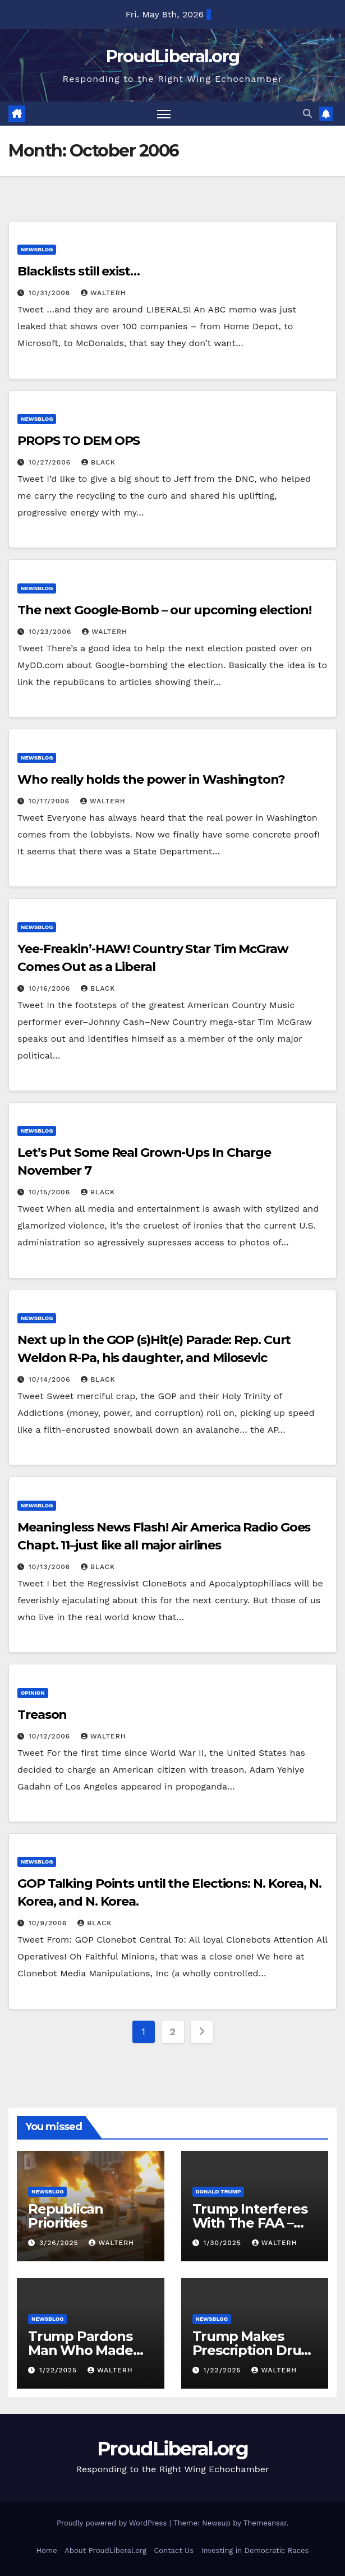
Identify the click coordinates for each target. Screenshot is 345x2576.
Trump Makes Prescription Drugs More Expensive (254, 2350)
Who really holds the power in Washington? (151, 779)
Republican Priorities (65, 2216)
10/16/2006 (51, 988)
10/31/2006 (51, 293)
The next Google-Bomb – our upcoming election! (164, 610)
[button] (307, 113)
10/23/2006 (51, 632)
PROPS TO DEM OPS (78, 440)
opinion (33, 1693)
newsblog (37, 250)
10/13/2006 (51, 1567)
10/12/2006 (51, 1736)
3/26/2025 (60, 2243)
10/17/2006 (50, 801)
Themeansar (265, 2523)
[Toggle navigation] (164, 113)
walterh (103, 293)
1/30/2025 (223, 2243)
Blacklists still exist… (78, 271)
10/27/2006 (51, 462)
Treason (42, 1714)
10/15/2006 (51, 1192)
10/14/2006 (51, 1379)
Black (98, 462)
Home (46, 2550)
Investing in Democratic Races (255, 2550)
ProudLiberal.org (173, 56)
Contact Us (174, 2550)
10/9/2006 (49, 1924)
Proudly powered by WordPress (113, 2523)
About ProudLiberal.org (105, 2550)
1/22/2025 (59, 2370)
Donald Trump (218, 2191)
